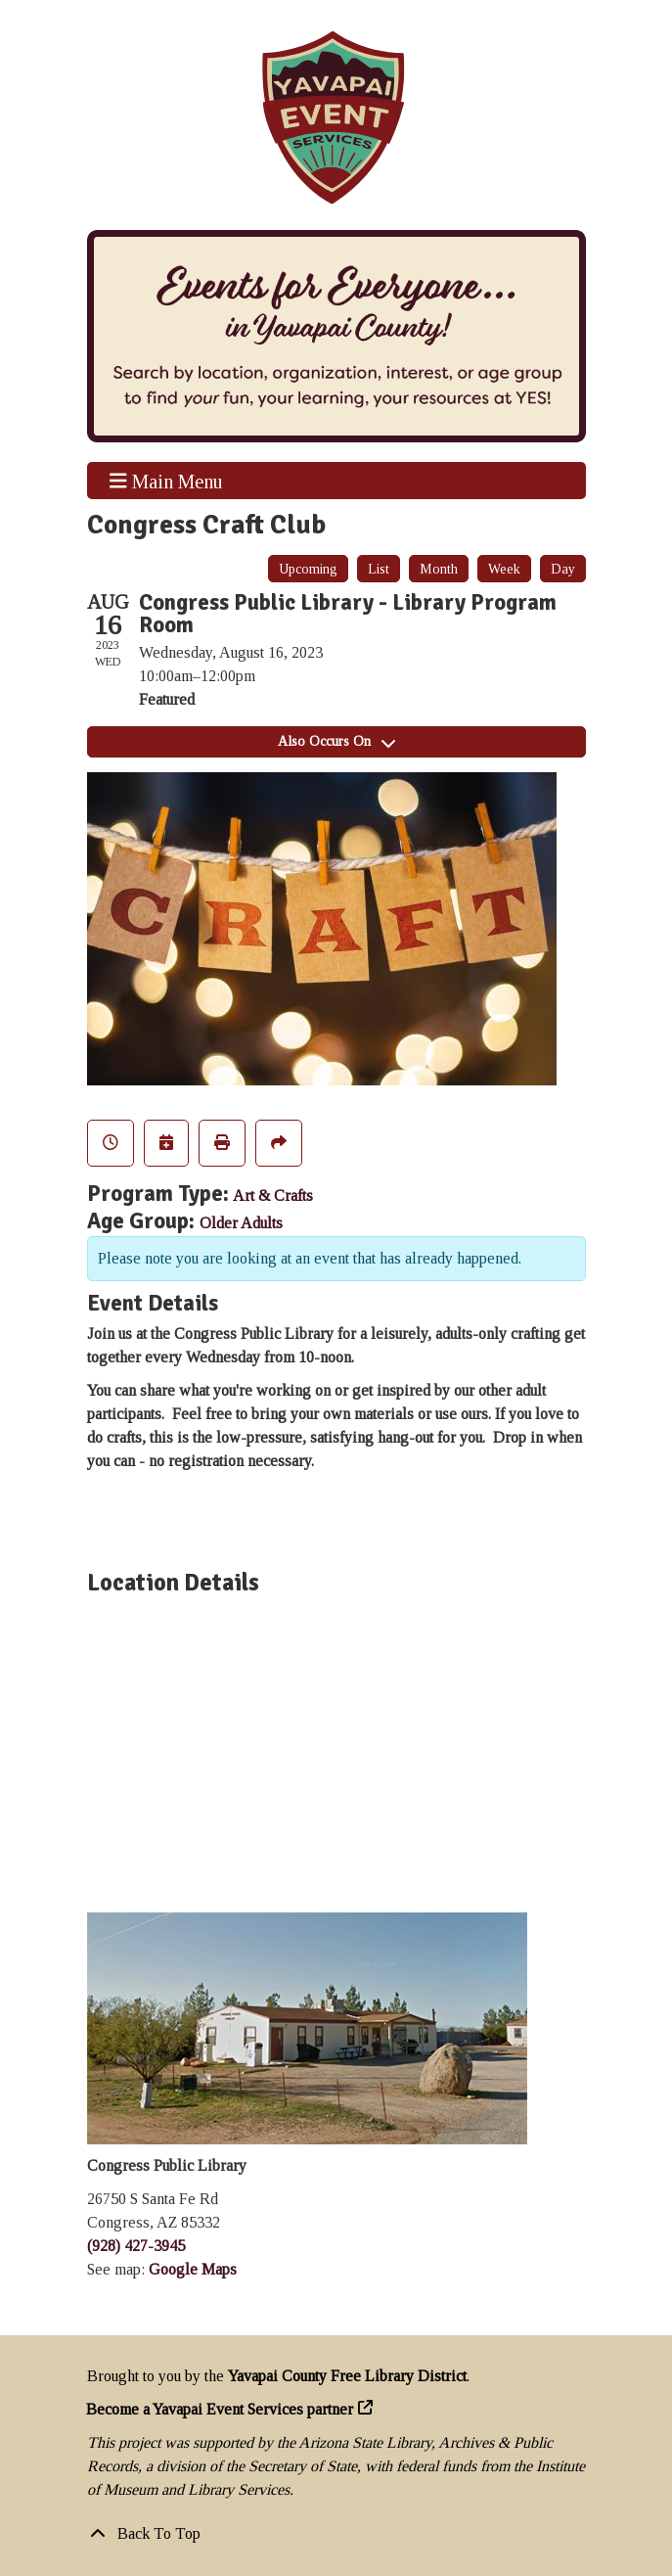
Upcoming (308, 569)
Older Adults (241, 1223)
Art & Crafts (273, 1195)
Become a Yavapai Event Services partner (220, 2409)
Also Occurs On (336, 741)
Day (563, 569)
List (378, 569)
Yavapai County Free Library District (347, 2376)
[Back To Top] (336, 2534)
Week (504, 569)
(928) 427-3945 (136, 2245)
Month (439, 569)
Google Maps (193, 2269)
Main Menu (166, 480)
